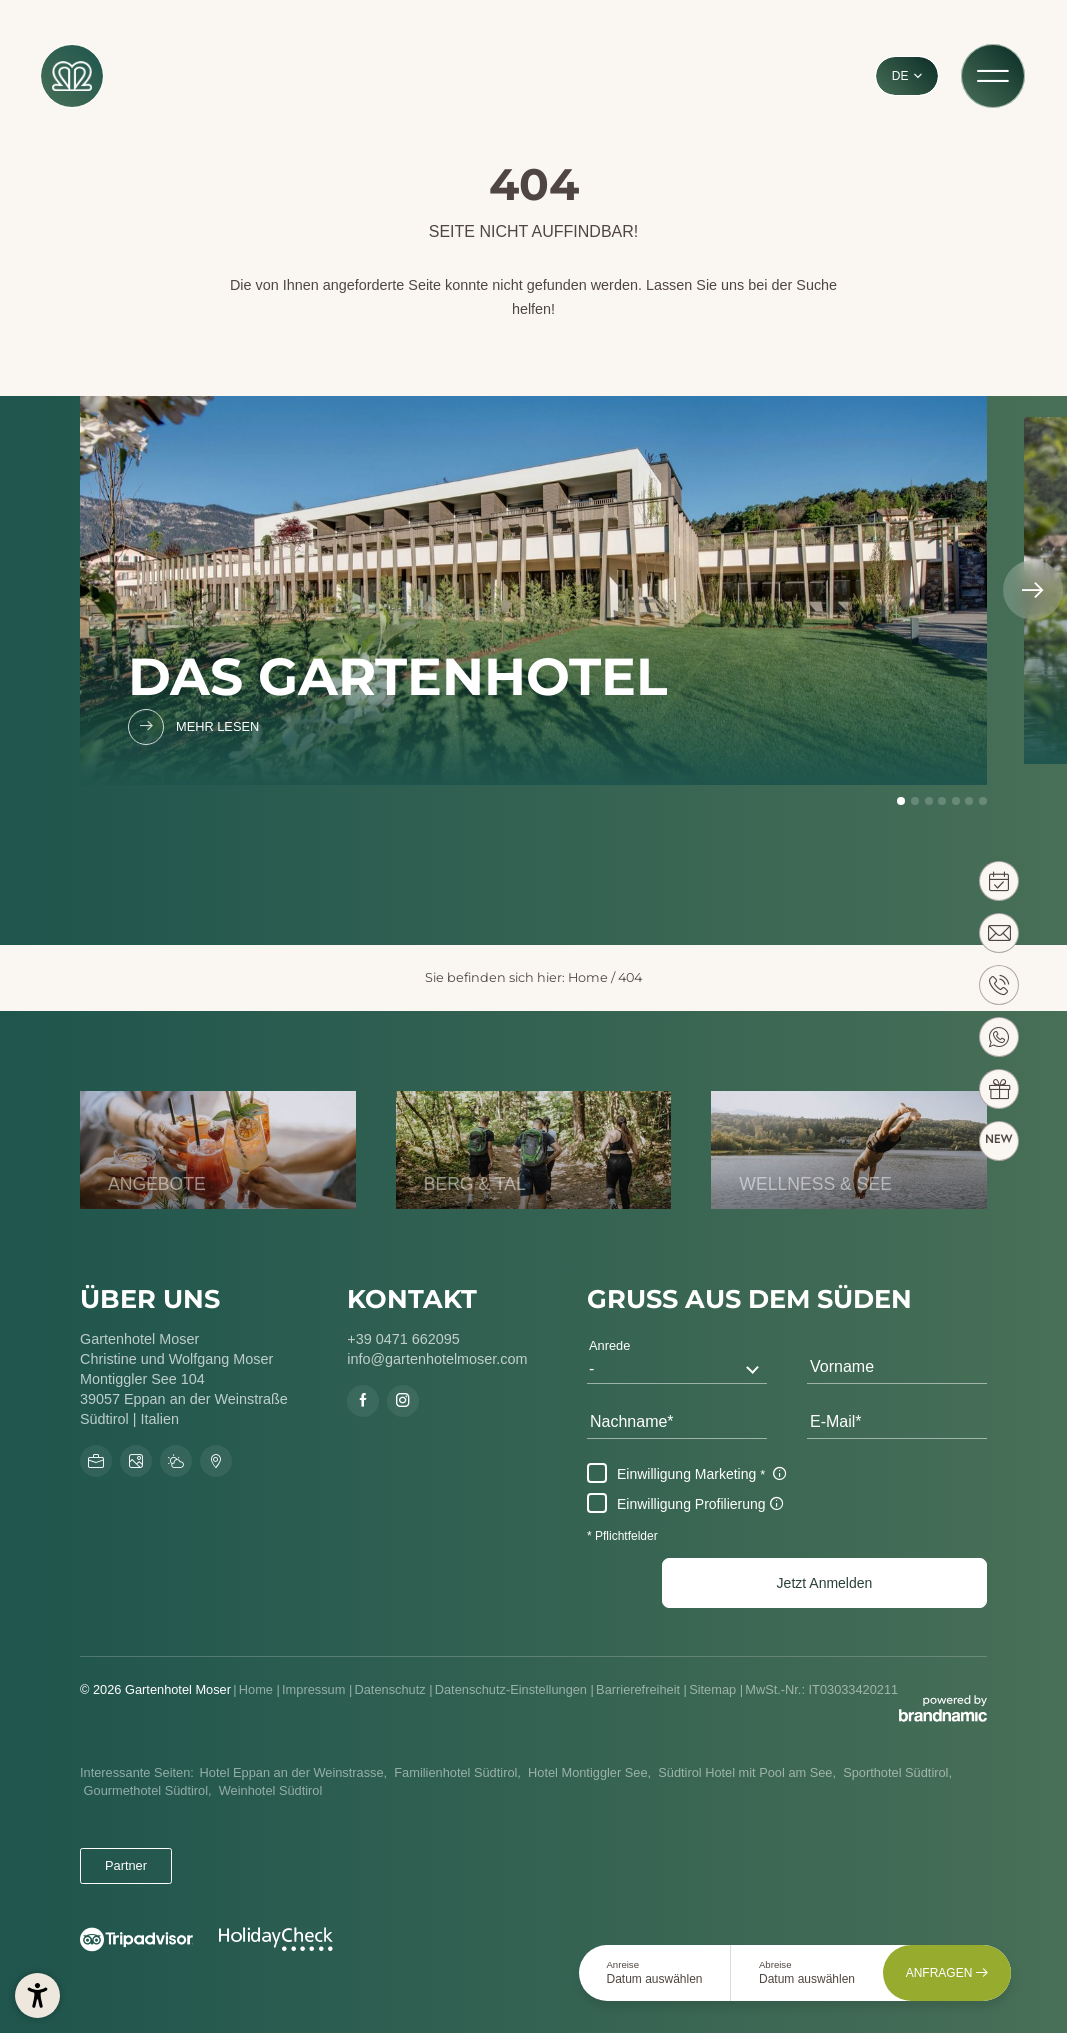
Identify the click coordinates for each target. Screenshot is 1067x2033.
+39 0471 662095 (403, 1339)
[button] (824, 1583)
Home (588, 977)
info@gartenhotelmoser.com (437, 1359)
